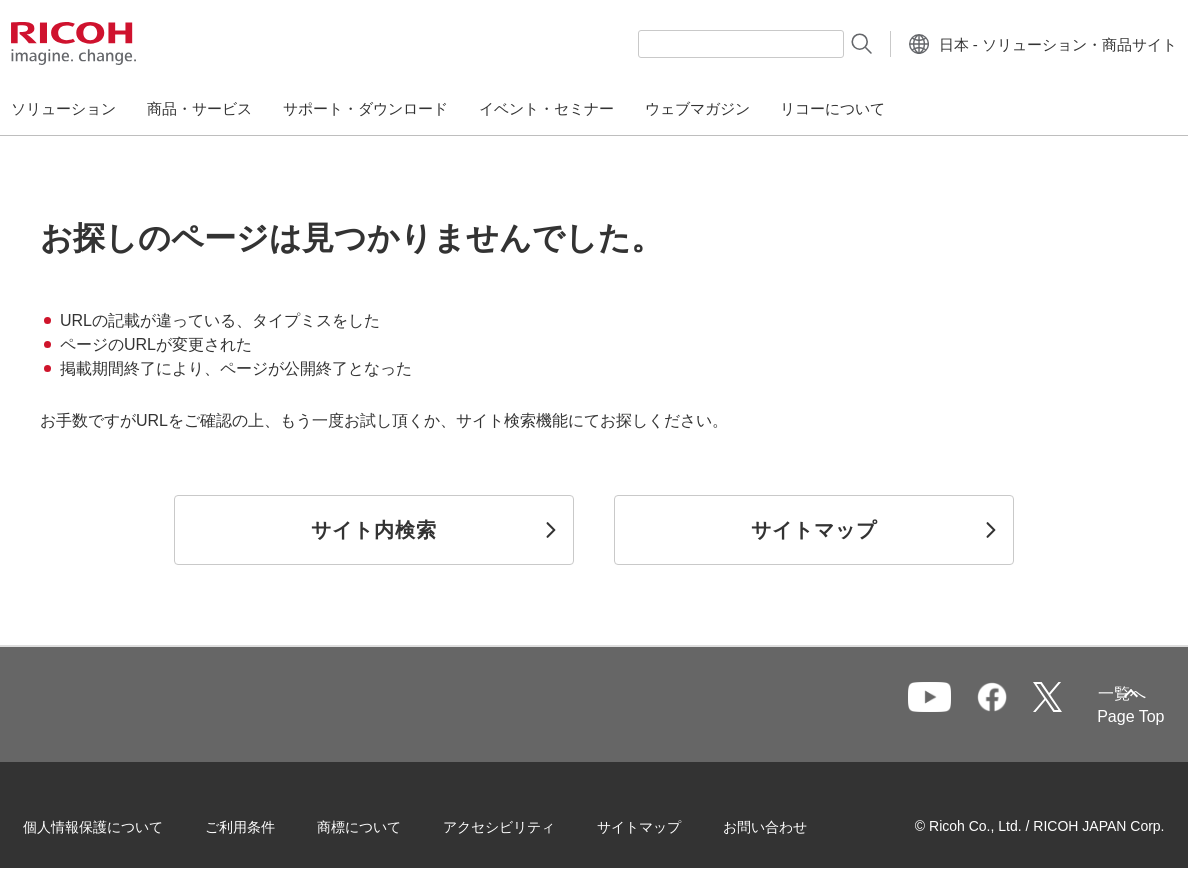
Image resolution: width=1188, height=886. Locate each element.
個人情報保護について (120, 825)
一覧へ (1031, 705)
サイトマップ (666, 825)
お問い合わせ (792, 825)
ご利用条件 (267, 825)
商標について (386, 825)
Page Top (1104, 716)
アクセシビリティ (526, 825)
